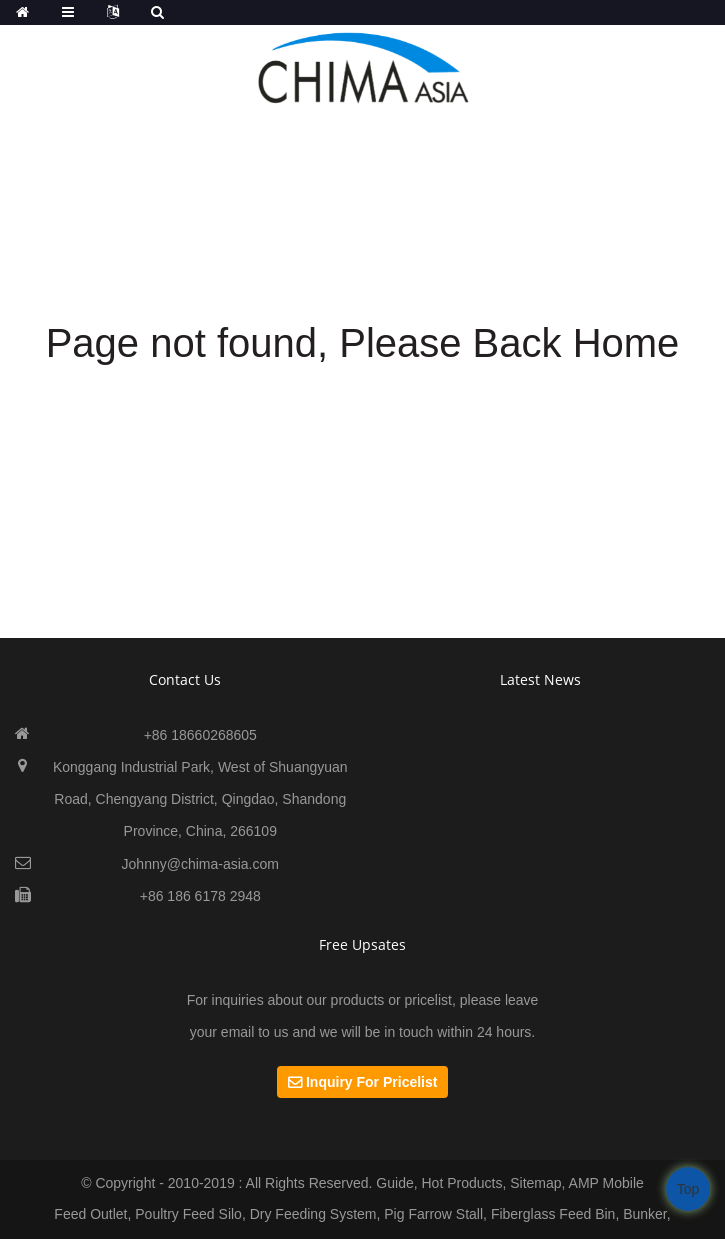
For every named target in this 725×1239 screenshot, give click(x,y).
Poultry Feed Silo (188, 1214)
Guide (394, 1183)
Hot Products (461, 1183)
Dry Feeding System (313, 1214)
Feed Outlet (90, 1214)
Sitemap (535, 1183)
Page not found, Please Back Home (363, 343)
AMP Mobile (606, 1183)
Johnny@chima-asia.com (200, 864)
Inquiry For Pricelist (371, 1082)
